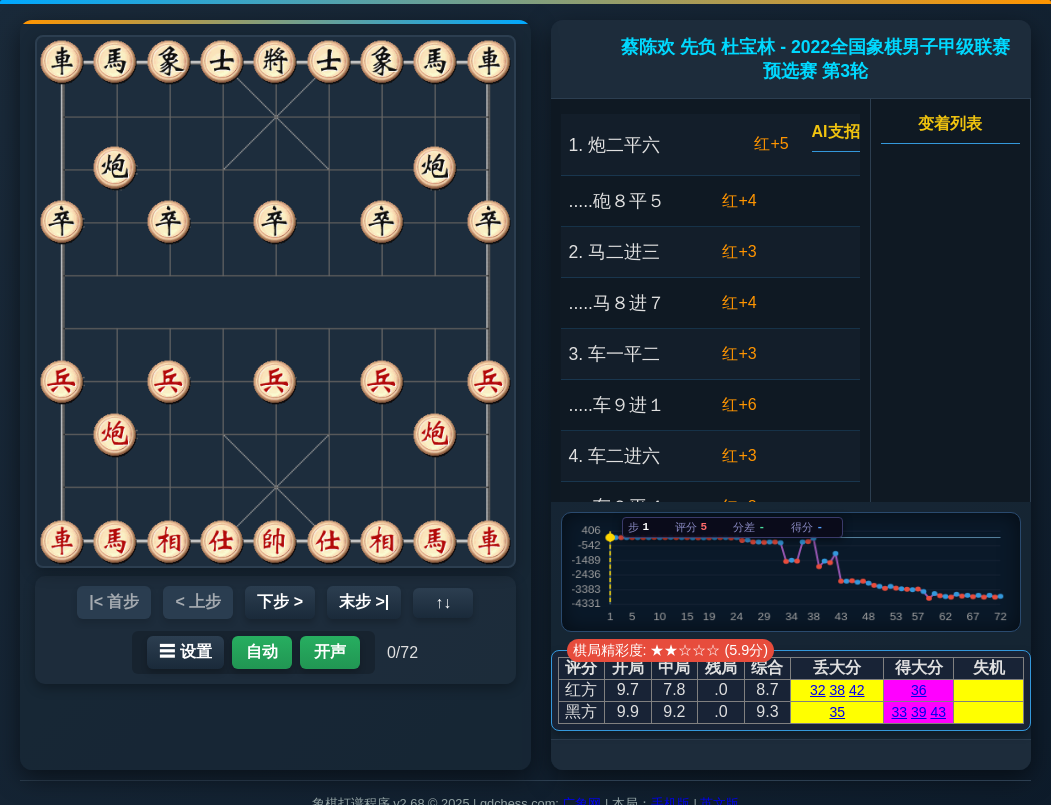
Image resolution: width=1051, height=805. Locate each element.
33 (899, 712)
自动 (262, 651)
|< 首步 (114, 601)
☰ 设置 (185, 651)
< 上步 (198, 601)
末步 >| (364, 601)
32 (818, 690)
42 (857, 690)
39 (919, 712)
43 (938, 712)
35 (837, 712)
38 (837, 690)
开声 (330, 651)
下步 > (280, 601)
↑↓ (443, 602)
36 (919, 690)
